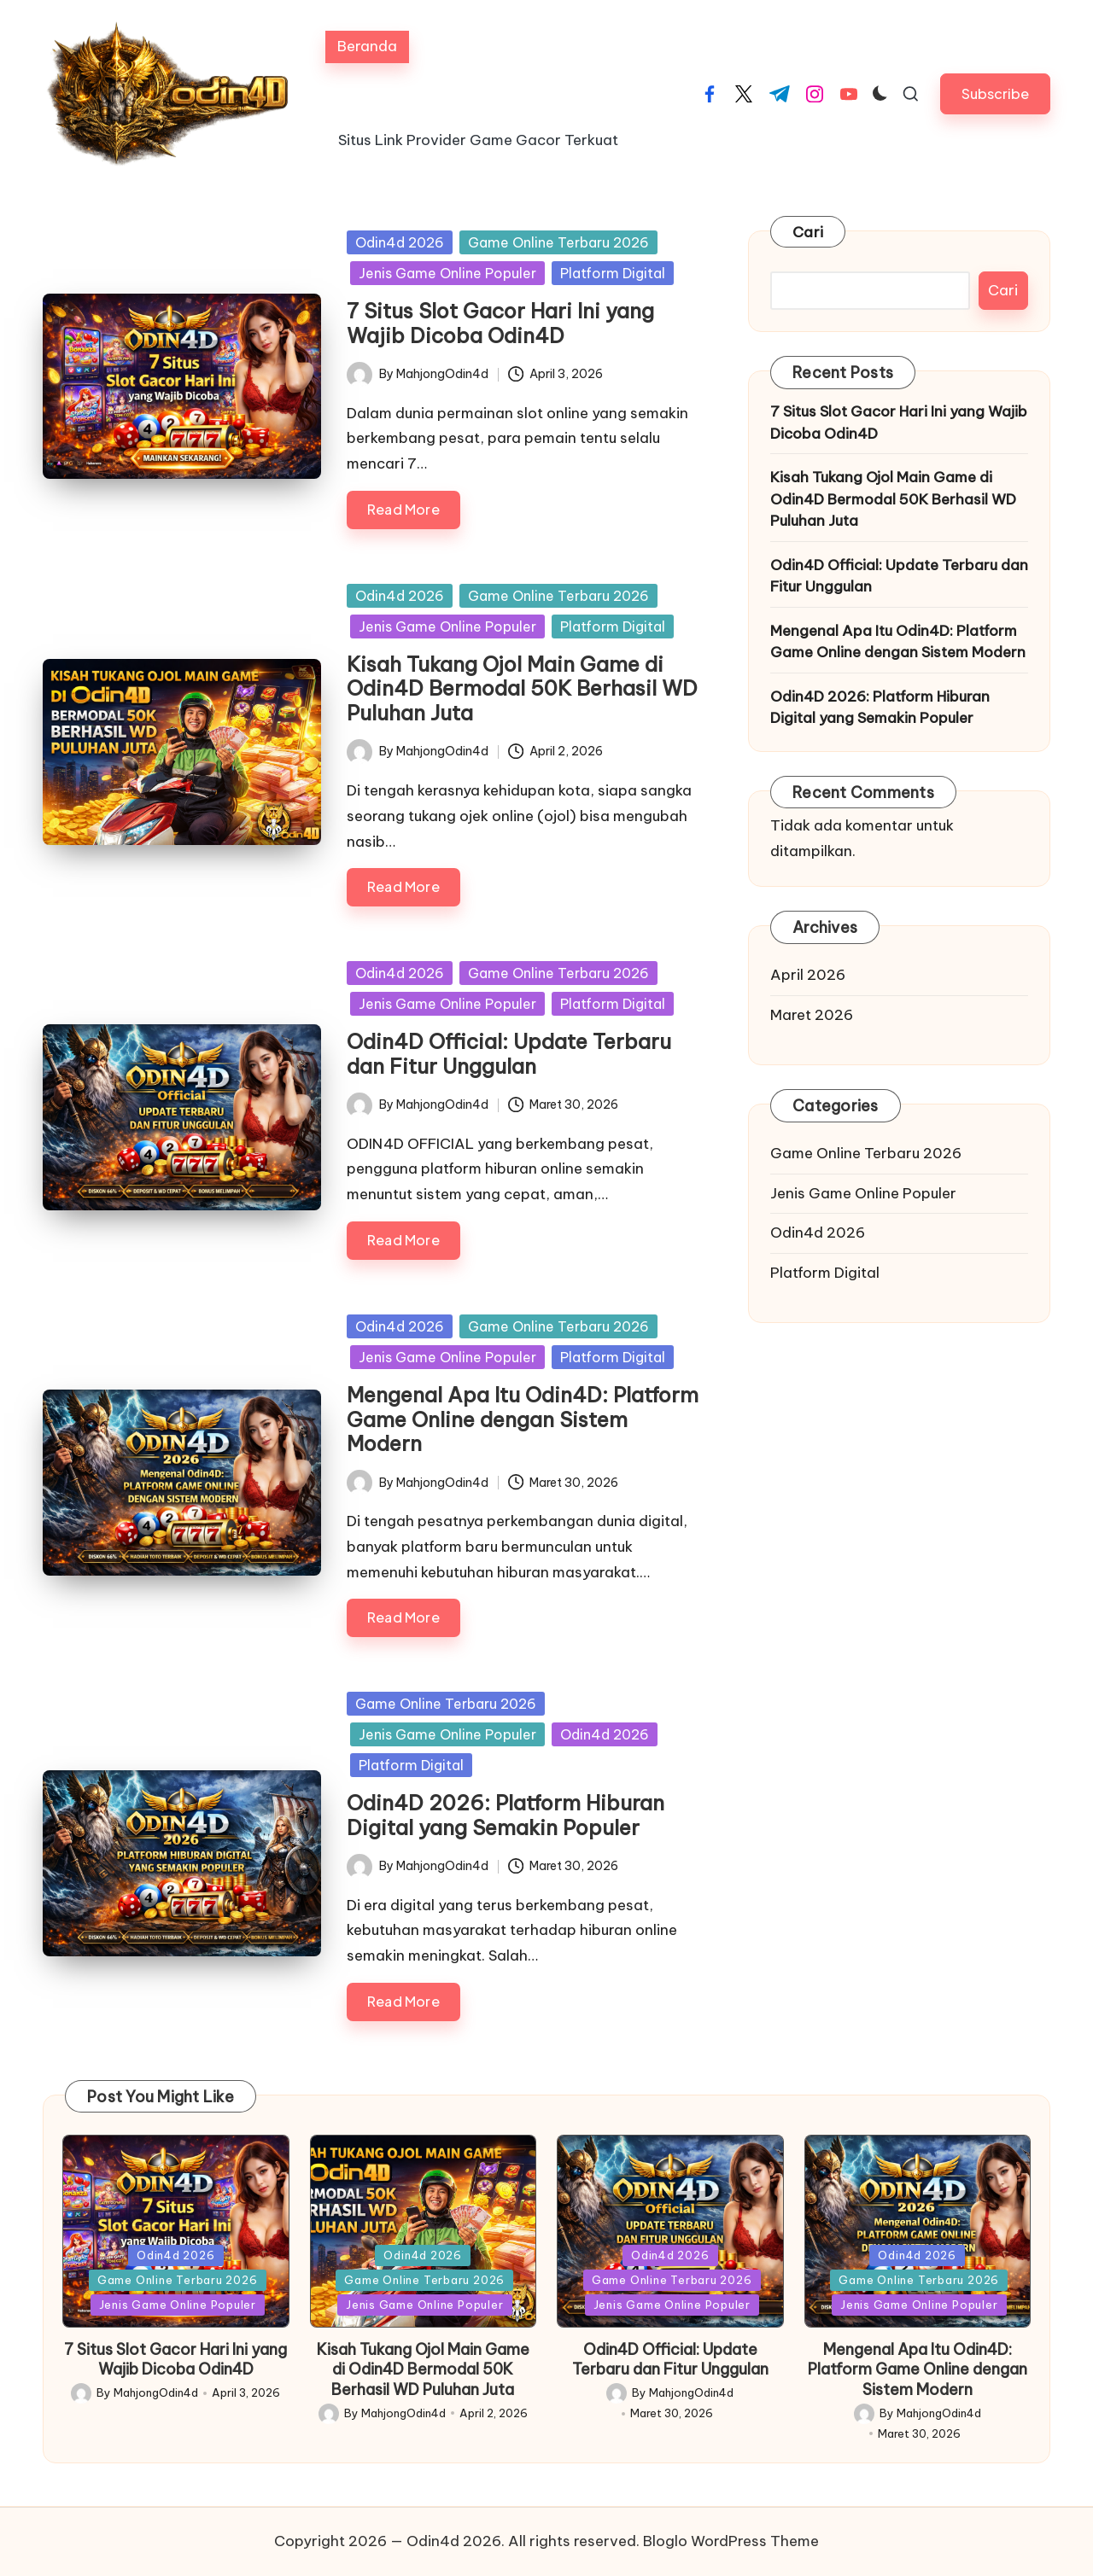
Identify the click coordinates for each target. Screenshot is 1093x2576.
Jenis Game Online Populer (447, 273)
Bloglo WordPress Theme (731, 2541)
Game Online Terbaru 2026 (558, 242)
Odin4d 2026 (399, 242)
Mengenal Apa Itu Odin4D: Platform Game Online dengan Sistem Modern (522, 1419)
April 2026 (807, 974)
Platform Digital (612, 273)
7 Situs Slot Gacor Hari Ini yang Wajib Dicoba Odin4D (500, 323)
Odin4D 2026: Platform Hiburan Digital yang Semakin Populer (505, 1815)
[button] (995, 93)
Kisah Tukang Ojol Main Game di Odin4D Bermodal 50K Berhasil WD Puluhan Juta (522, 688)
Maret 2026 (811, 1014)
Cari (807, 232)
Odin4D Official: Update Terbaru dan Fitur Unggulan (509, 1054)
